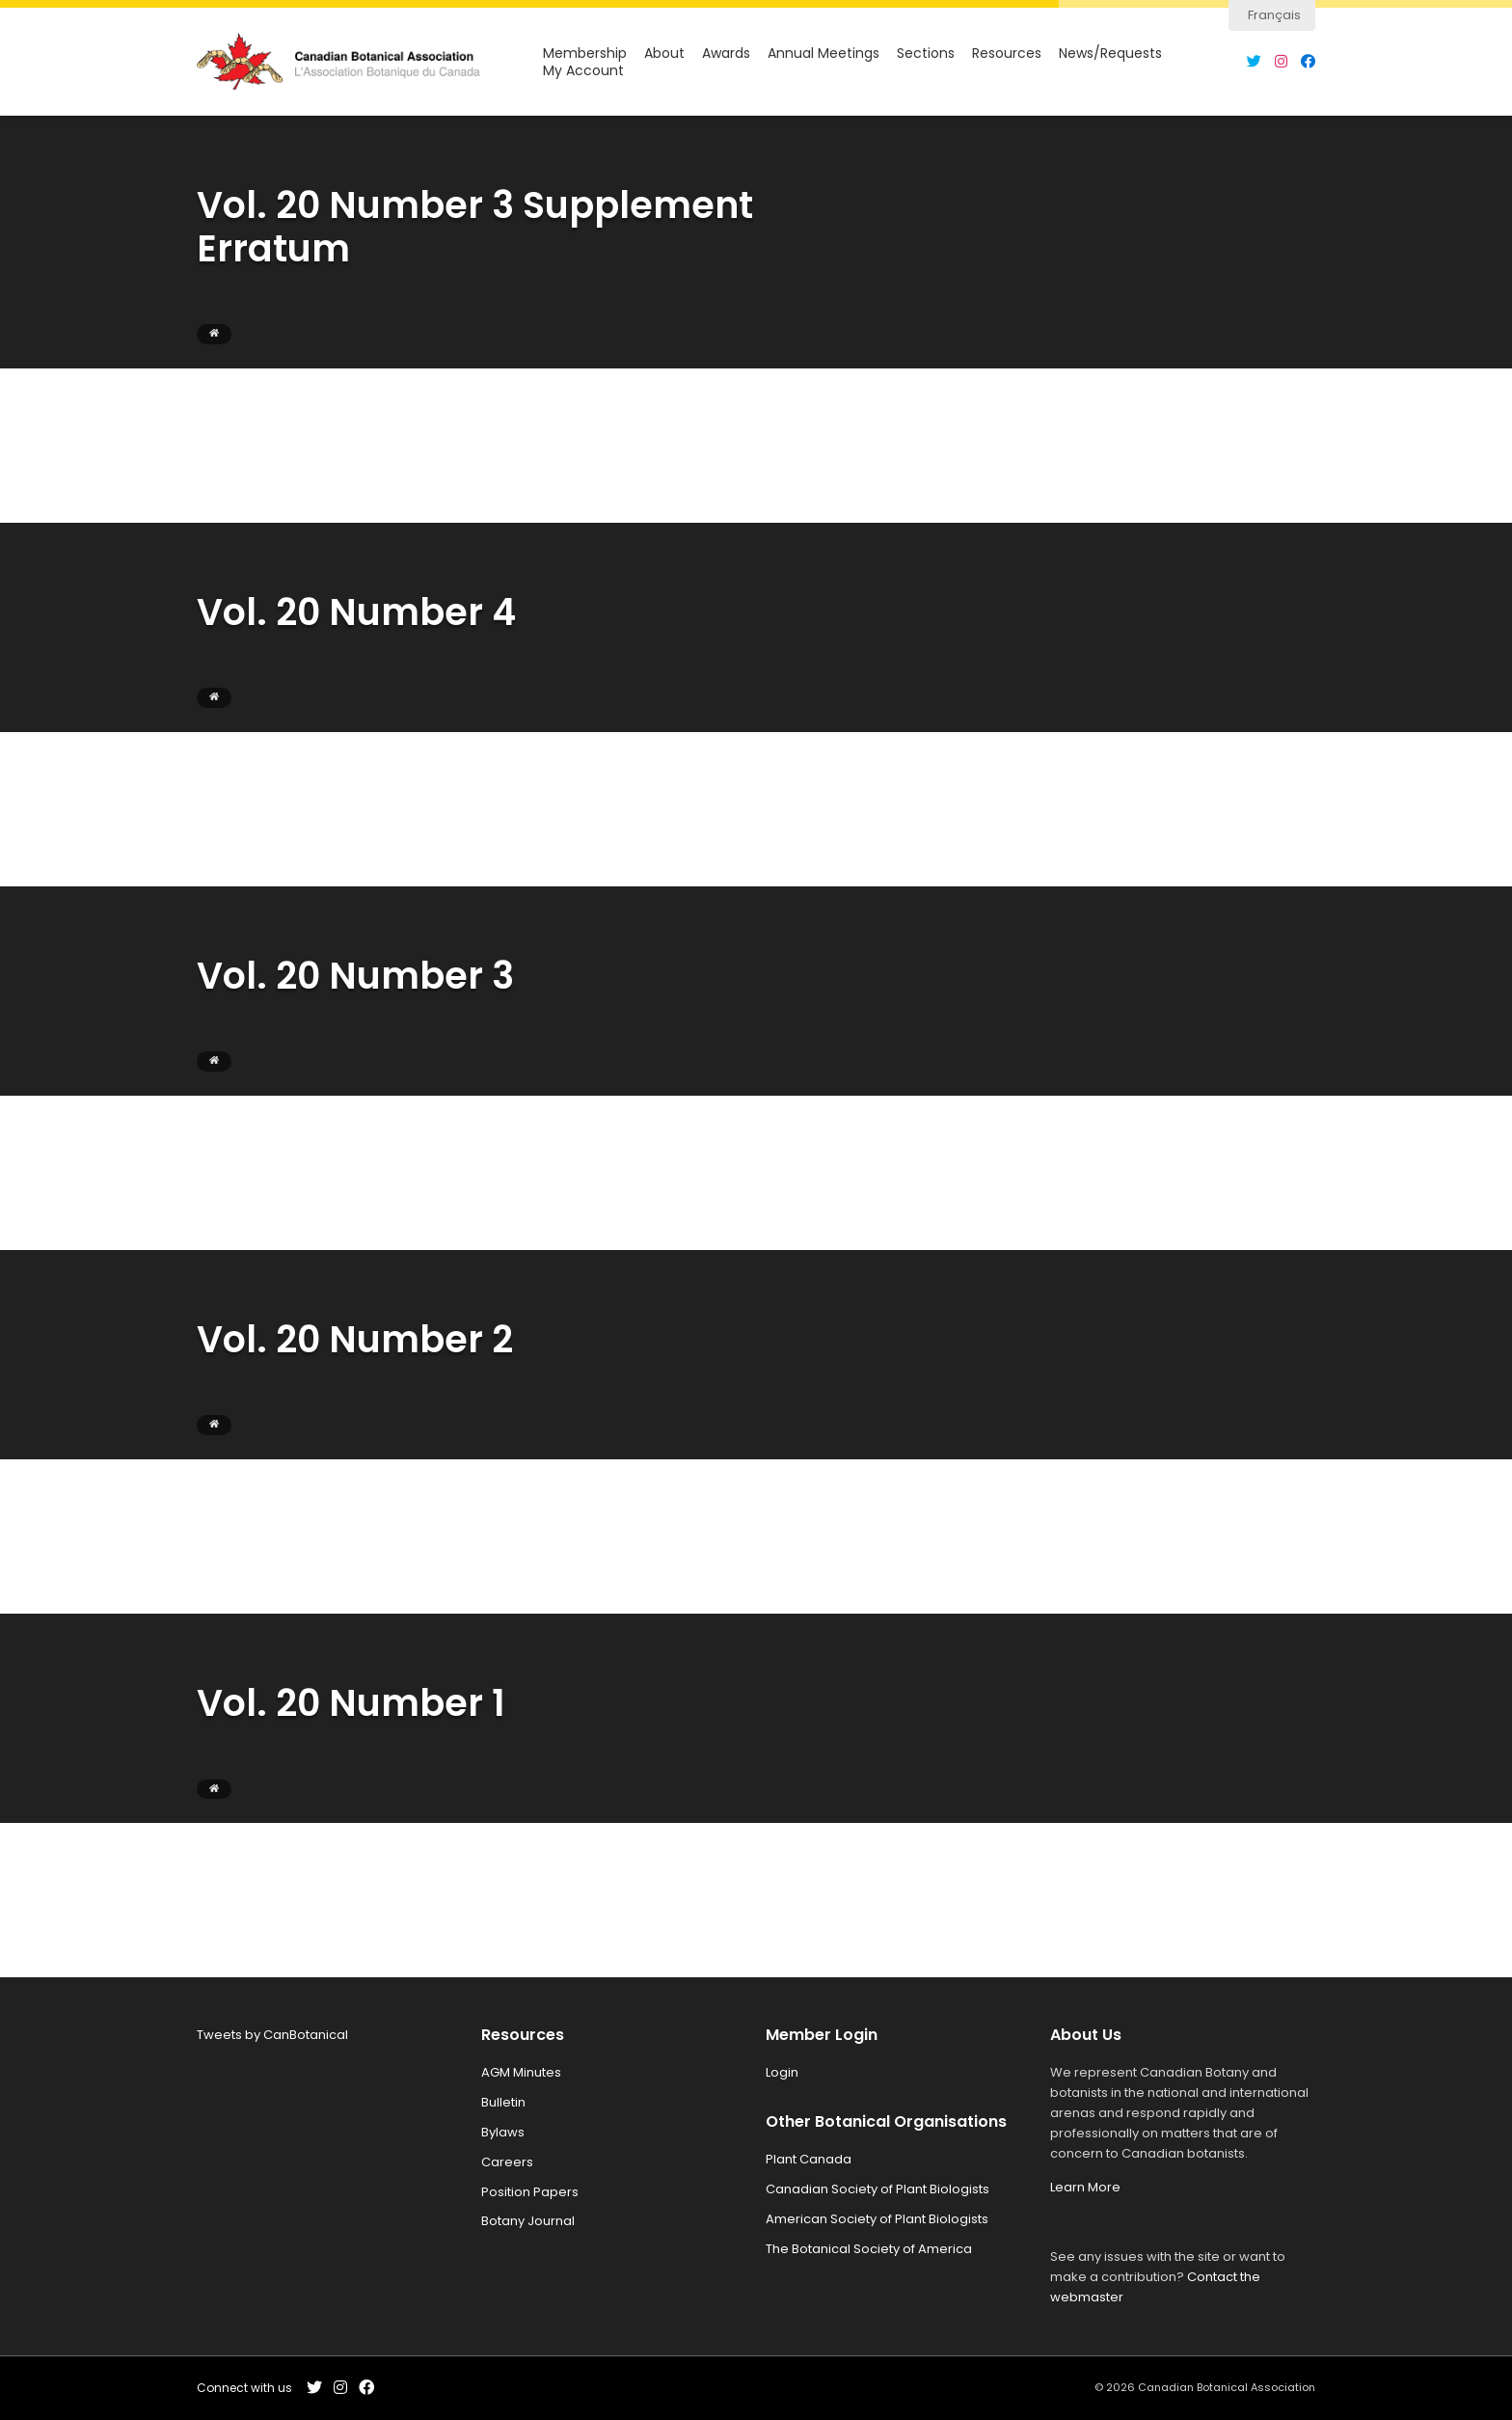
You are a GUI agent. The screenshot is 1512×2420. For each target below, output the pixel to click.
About (664, 53)
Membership (585, 53)
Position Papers (530, 2192)
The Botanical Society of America (869, 2249)
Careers (507, 2162)
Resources (1006, 53)
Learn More (1085, 2187)
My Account (583, 71)
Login (782, 2072)
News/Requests (1110, 53)
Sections (926, 53)
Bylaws (503, 2132)
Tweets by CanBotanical (272, 2035)
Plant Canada (808, 2159)
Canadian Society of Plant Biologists (877, 2189)
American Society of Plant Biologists (877, 2219)
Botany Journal (528, 2221)
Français (1274, 15)
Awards (726, 53)
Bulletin (503, 2102)
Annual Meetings (823, 53)
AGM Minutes (521, 2072)
